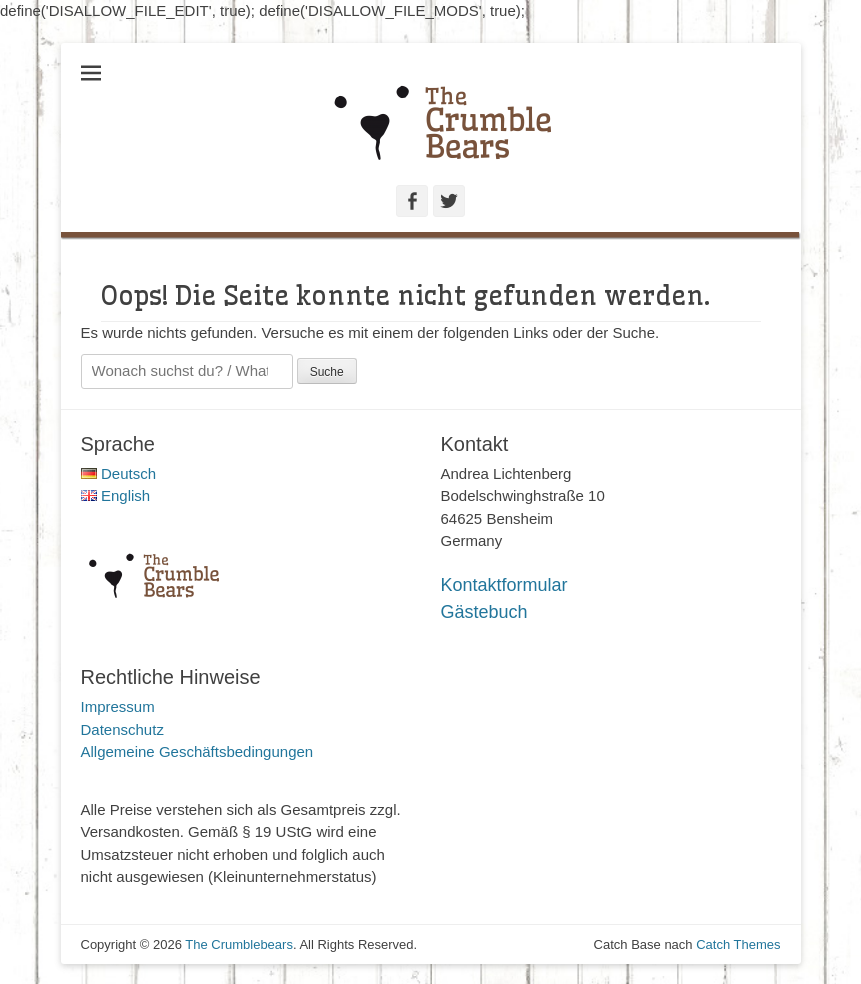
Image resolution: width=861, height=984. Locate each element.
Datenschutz (122, 729)
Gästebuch (484, 612)
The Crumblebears (239, 944)
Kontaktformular (504, 585)
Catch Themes (738, 944)
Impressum (118, 706)
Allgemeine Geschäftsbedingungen (197, 751)
